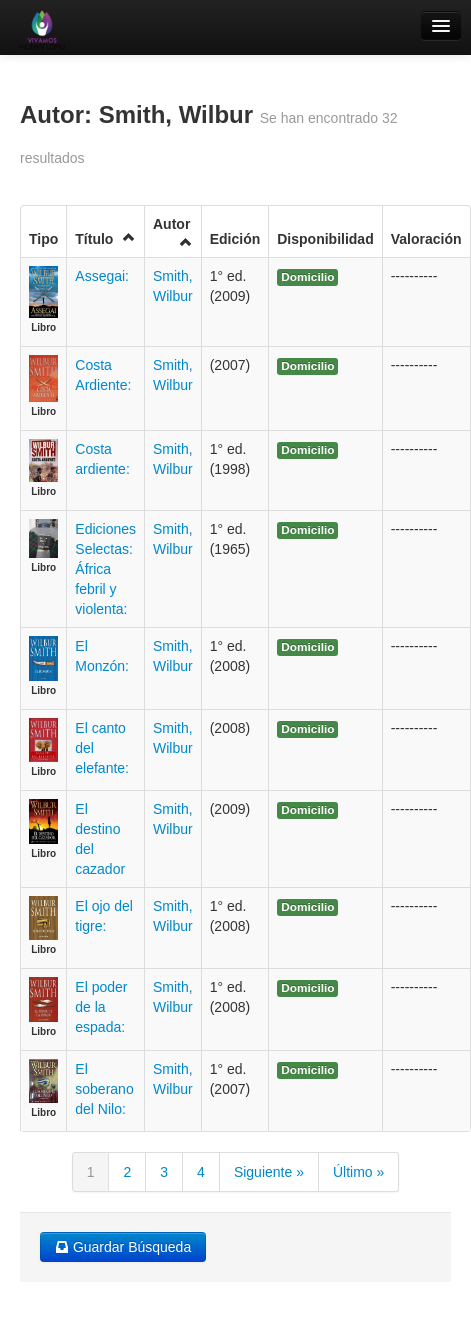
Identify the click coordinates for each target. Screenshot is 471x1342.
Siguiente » (269, 1172)
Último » (358, 1172)
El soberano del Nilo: (104, 1089)
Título (105, 238)
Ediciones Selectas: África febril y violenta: (105, 569)
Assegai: (102, 276)
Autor (173, 232)
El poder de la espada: (101, 1007)
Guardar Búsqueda (123, 1247)
